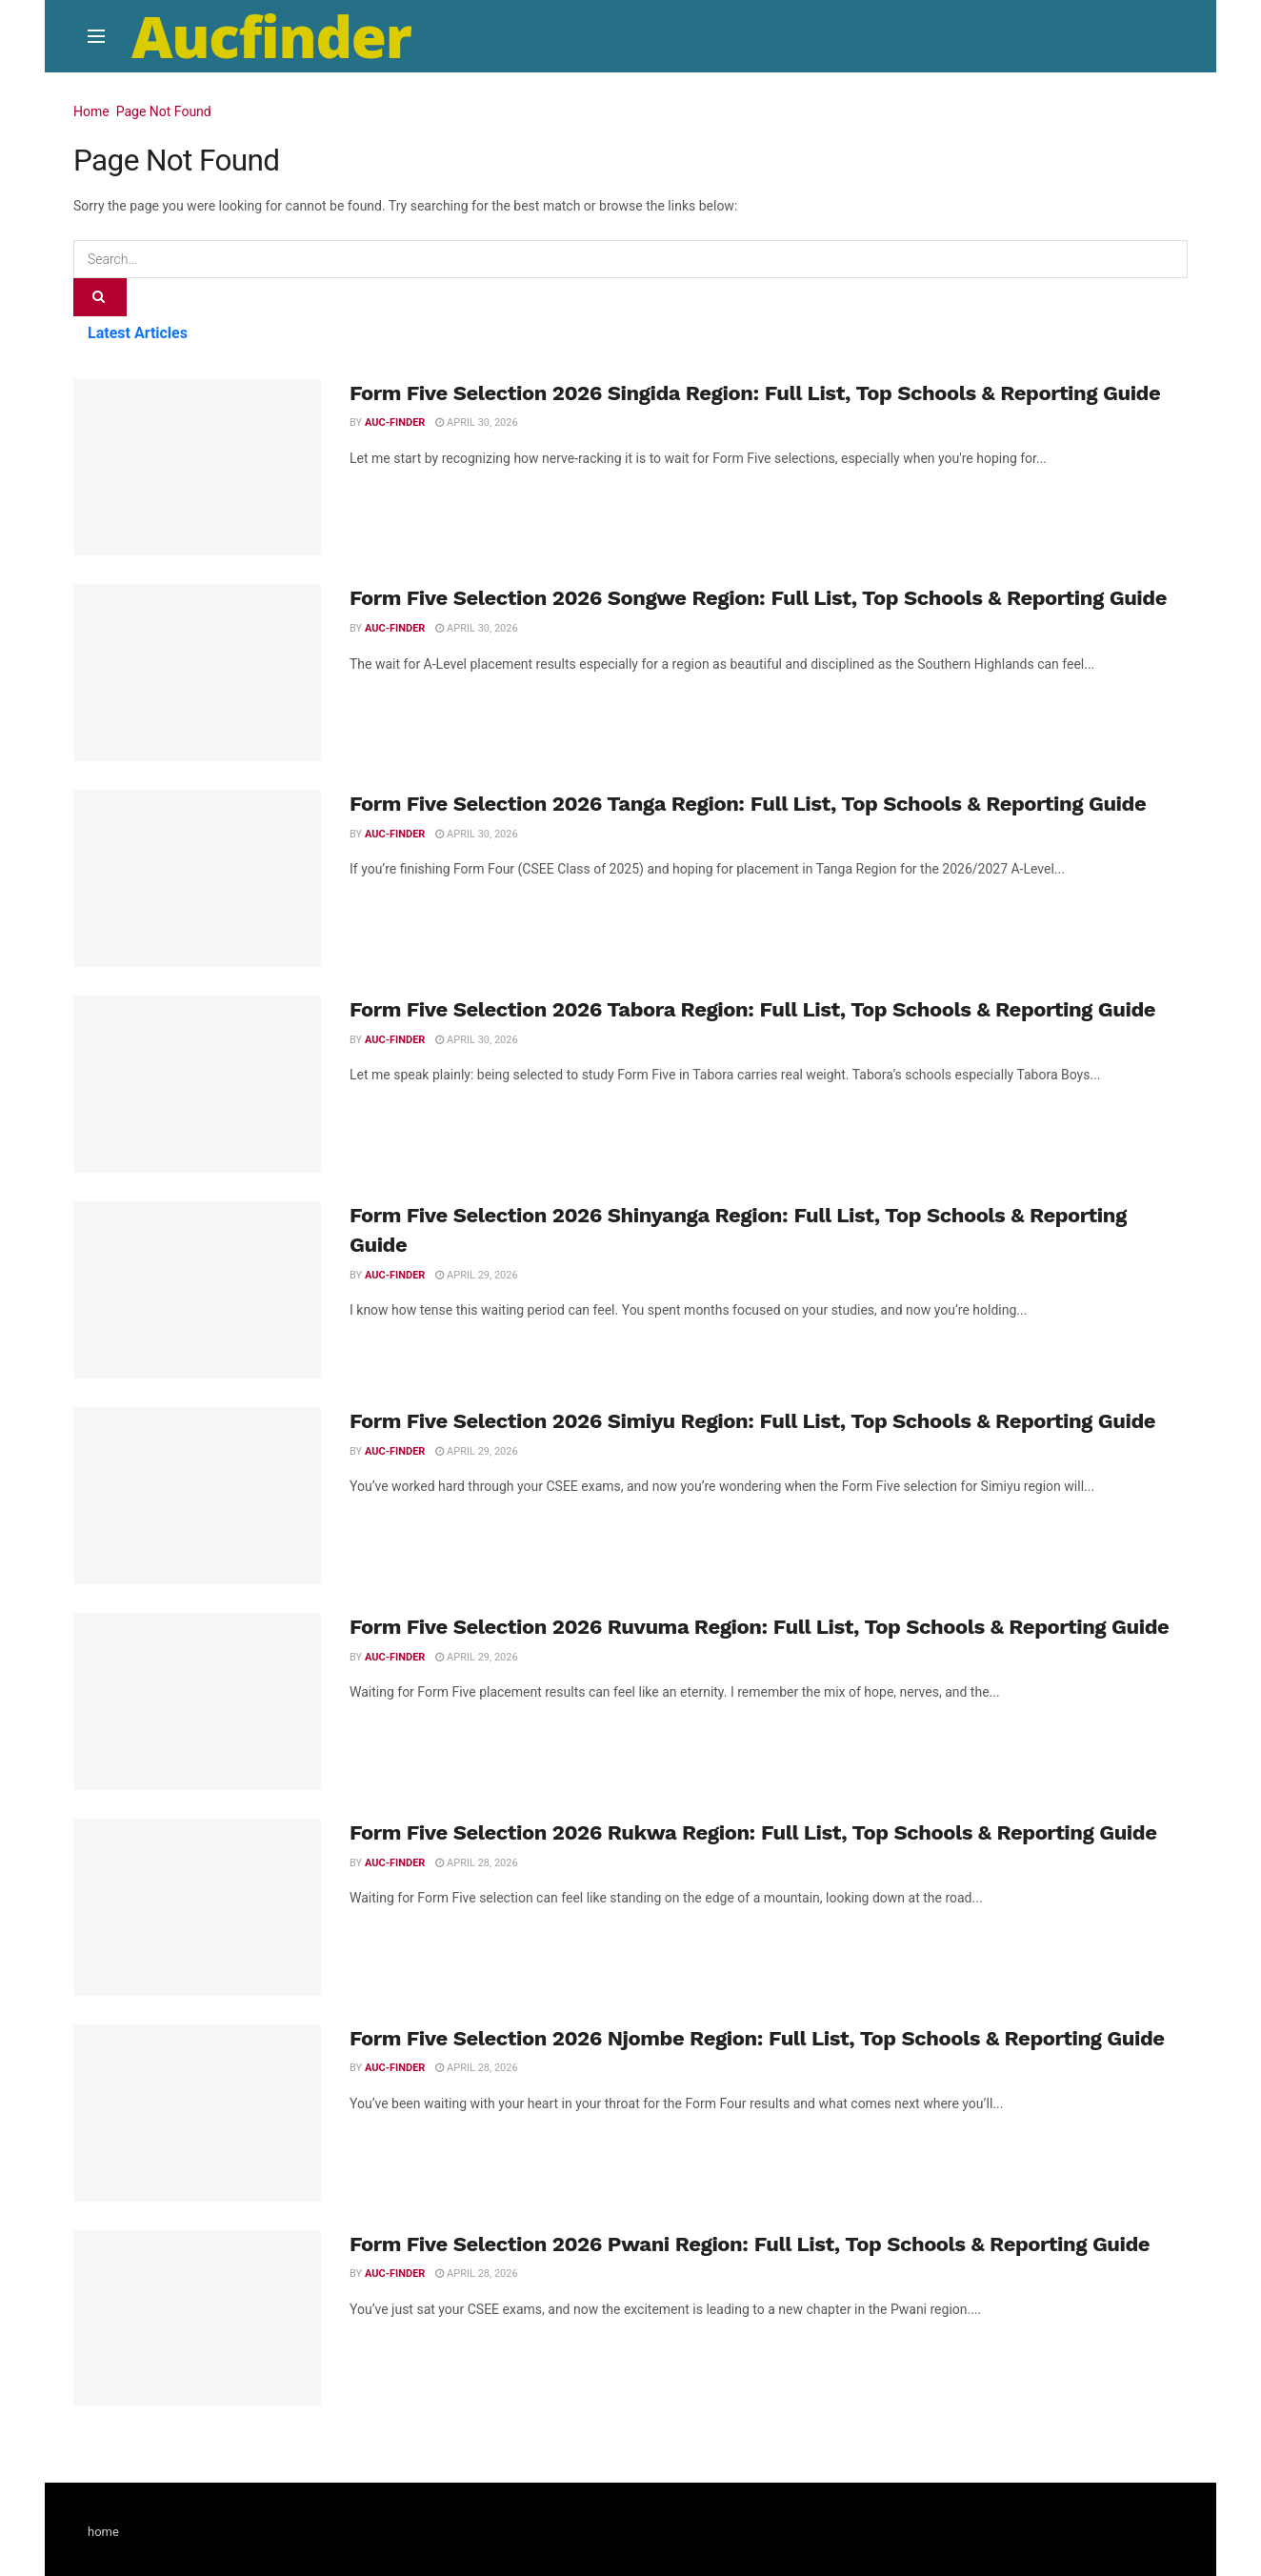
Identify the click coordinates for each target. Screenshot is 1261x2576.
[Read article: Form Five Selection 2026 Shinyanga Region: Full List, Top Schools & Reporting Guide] (197, 1290)
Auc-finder (395, 422)
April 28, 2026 (476, 1863)
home (103, 2532)
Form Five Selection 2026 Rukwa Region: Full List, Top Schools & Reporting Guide (753, 1832)
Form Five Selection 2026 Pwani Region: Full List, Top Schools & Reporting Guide (750, 2244)
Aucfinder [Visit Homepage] (271, 36)
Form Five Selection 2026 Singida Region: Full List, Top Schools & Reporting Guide (755, 393)
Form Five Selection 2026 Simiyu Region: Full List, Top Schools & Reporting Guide (752, 1421)
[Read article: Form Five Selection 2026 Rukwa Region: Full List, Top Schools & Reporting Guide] (197, 1907)
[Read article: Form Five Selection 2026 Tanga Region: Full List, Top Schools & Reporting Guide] (197, 878)
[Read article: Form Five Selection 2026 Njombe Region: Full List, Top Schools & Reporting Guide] (197, 2113)
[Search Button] (100, 297)
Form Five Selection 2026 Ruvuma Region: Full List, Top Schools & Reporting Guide (759, 1627)
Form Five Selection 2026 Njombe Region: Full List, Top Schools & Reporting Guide (757, 2038)
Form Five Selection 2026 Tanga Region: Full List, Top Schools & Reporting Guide (748, 803)
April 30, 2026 (476, 422)
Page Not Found (163, 111)
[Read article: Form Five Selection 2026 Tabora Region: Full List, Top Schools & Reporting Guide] (197, 1084)
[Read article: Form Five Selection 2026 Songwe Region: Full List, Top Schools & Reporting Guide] (197, 672)
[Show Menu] (96, 36)
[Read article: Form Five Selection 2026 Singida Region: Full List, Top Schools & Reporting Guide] (197, 467)
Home (91, 111)
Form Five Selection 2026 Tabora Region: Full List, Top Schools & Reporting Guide (752, 1009)
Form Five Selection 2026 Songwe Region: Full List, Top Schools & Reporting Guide (758, 598)
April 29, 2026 (476, 1275)
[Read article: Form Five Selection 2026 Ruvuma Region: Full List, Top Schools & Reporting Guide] (197, 1701)
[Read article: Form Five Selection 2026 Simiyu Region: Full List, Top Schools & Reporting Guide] (197, 1495)
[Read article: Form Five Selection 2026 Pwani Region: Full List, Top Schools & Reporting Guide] (197, 2318)
